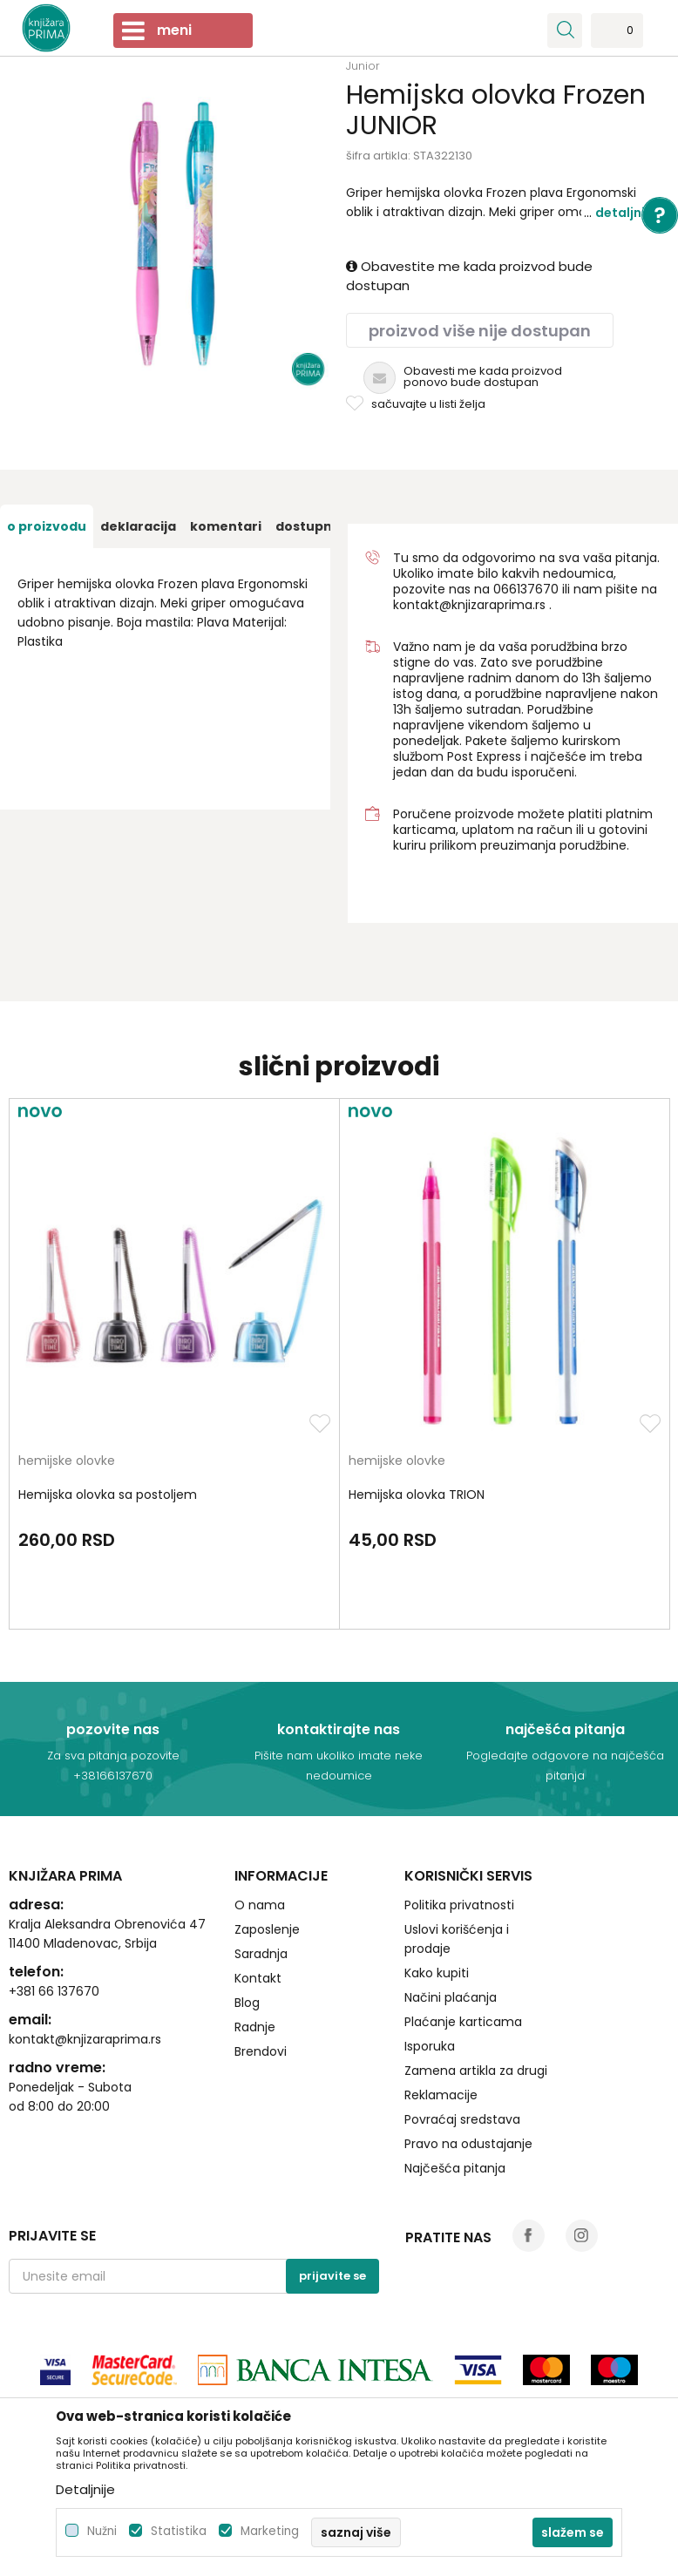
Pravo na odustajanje (468, 2143)
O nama (259, 1905)
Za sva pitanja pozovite (113, 1755)
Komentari (225, 526)
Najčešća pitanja (454, 2168)
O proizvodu (46, 526)
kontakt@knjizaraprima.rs (469, 604)
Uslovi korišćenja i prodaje (456, 1939)
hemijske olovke (66, 1461)
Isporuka (429, 2046)
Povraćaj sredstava (462, 2119)
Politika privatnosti (459, 1905)
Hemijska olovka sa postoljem (107, 1494)
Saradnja (261, 1954)
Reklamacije (441, 2095)
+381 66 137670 (54, 1991)
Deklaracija (138, 526)
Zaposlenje (267, 1929)
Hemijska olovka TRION (417, 1494)
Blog (247, 2002)
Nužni (102, 2531)
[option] (46, 526)
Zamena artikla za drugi (475, 2070)
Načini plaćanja (450, 1997)
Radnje (254, 2027)
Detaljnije (625, 212)
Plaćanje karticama (463, 2021)
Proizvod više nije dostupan (480, 331)
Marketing (270, 2531)
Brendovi (260, 2051)
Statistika (179, 2531)
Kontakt (257, 1978)
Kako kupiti (436, 1973)
